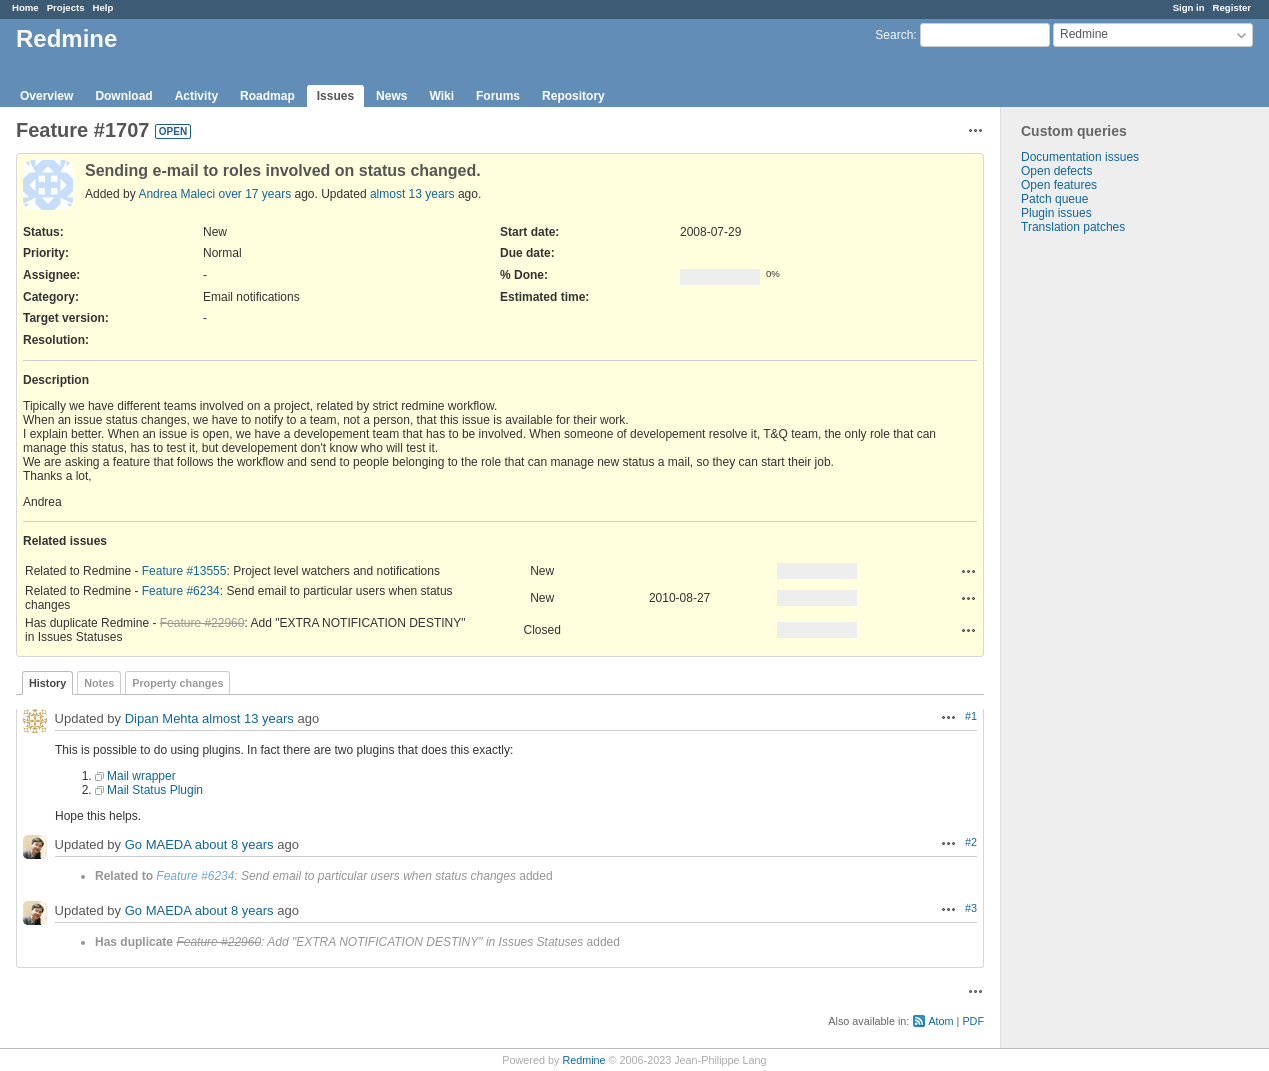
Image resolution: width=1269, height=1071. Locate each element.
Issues (335, 96)
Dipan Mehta (162, 718)
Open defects (1056, 171)
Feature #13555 (184, 571)
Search (894, 35)
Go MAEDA (158, 844)
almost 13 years (412, 194)
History (47, 683)
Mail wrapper (141, 776)
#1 (971, 716)
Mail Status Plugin (155, 790)
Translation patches (1073, 227)
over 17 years (254, 194)
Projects (66, 7)
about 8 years (234, 844)
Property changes (177, 683)
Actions (969, 571)
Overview (46, 96)
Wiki (441, 96)
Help (103, 7)
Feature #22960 (202, 623)
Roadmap (267, 96)
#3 (971, 908)
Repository (573, 96)
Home (25, 7)
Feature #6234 (181, 591)
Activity (196, 96)
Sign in (1189, 7)
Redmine (583, 1060)
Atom (940, 1021)
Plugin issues (1056, 213)
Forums (498, 96)
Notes (99, 683)
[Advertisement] (1101, 548)
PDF (973, 1021)
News (391, 96)
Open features (1059, 185)
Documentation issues (1080, 157)
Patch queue (1054, 199)
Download (123, 96)
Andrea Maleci (176, 194)
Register (1232, 7)
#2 (971, 842)
